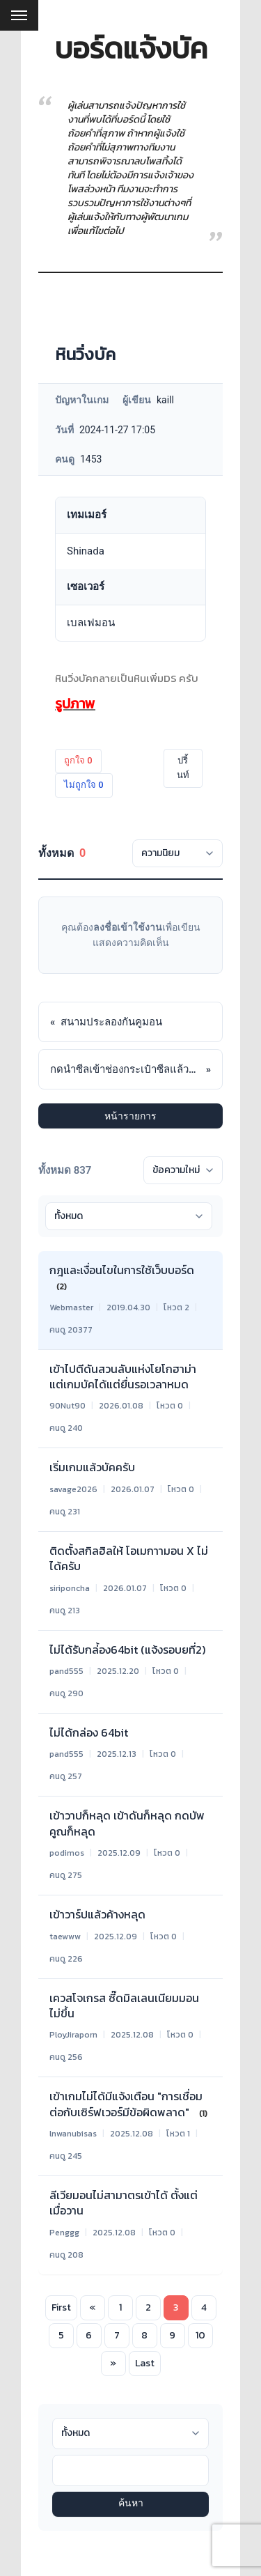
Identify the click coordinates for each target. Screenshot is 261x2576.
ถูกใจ (78, 760)
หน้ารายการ (130, 1116)
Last (145, 2363)
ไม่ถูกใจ (84, 784)
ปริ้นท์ (183, 767)
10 (200, 2335)
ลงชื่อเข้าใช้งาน (127, 927)
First (61, 2307)
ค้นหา (130, 2504)
